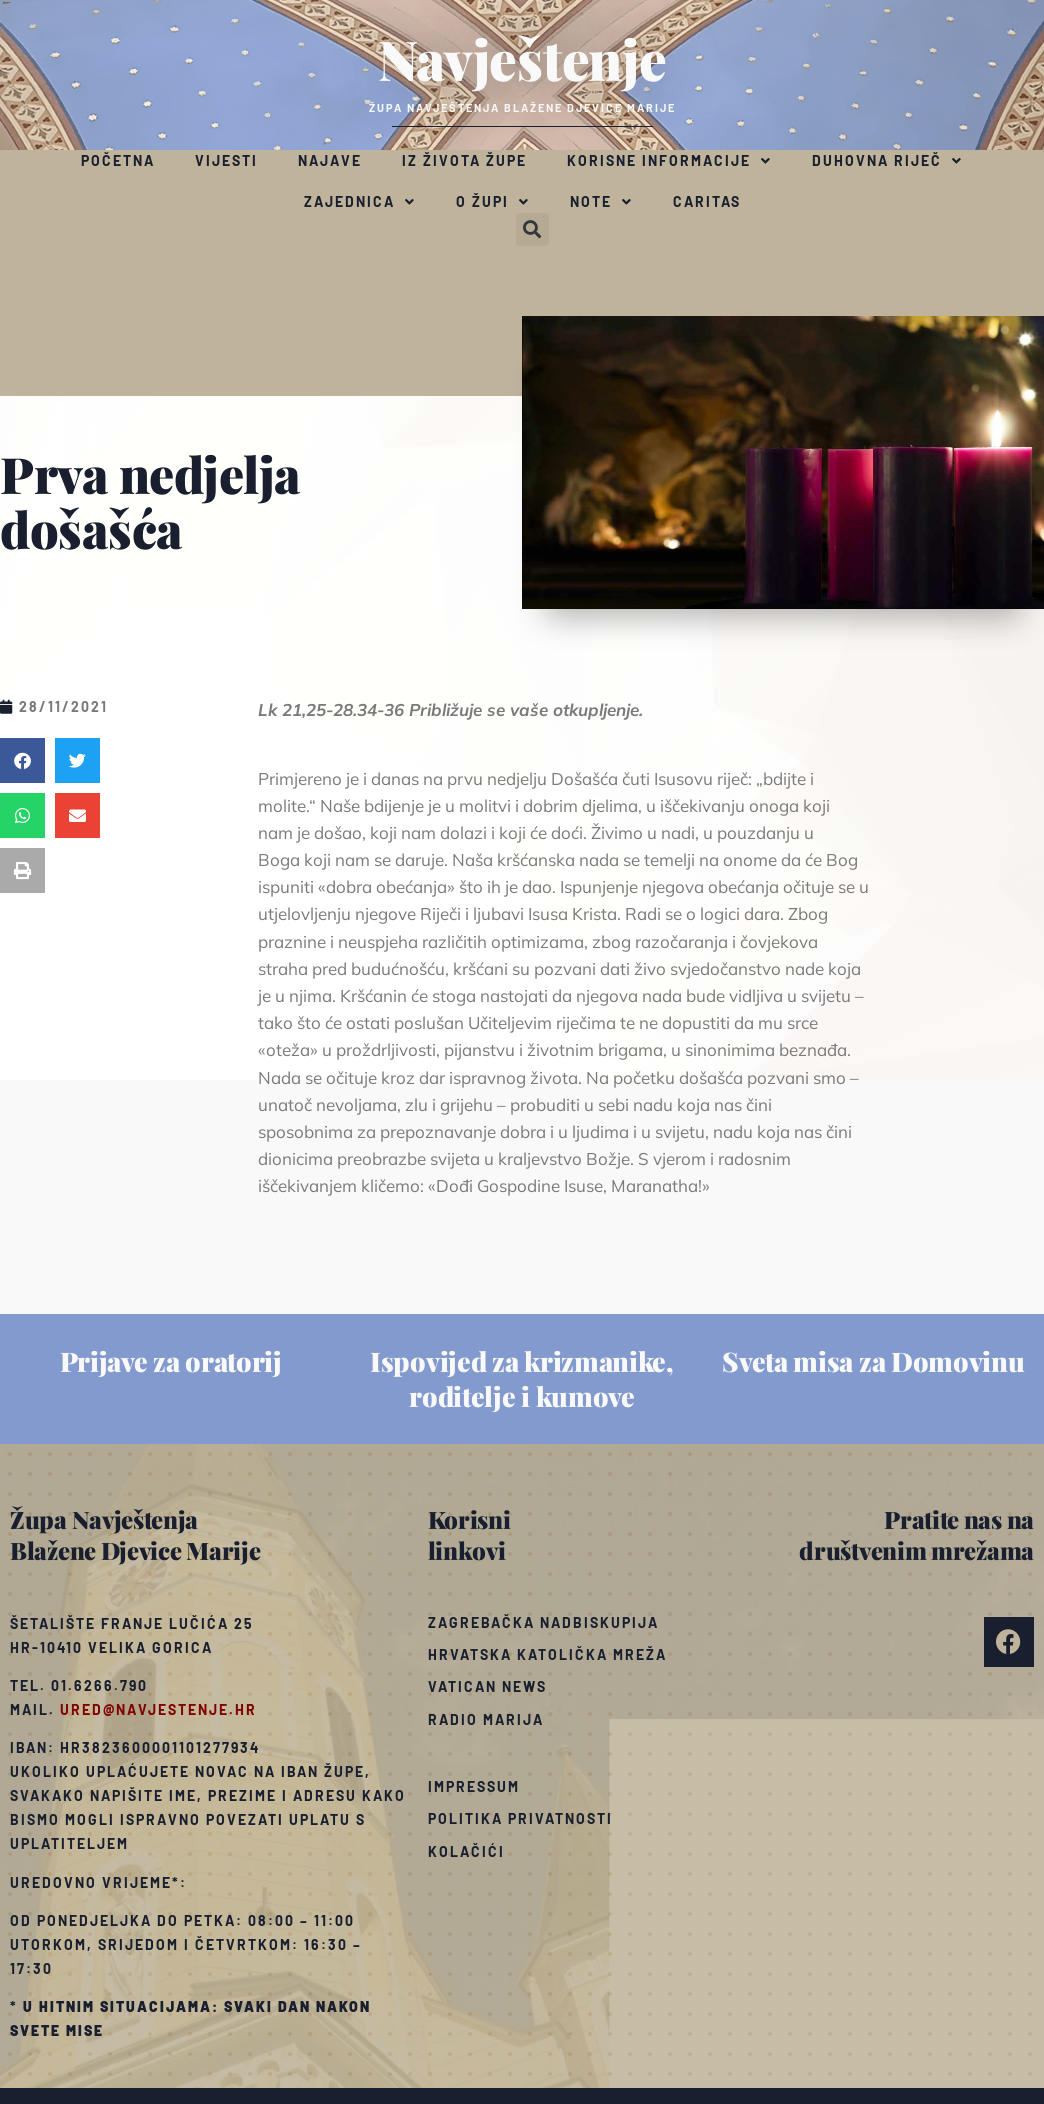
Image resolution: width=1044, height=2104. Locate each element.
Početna (118, 160)
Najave (330, 160)
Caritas (707, 201)
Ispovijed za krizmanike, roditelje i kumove (522, 1378)
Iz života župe (464, 160)
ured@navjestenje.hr (158, 1709)
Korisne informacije (669, 161)
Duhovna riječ (887, 161)
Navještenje (522, 58)
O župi (493, 202)
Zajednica (360, 202)
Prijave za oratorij (171, 1361)
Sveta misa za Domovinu (873, 1361)
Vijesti (226, 160)
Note (601, 202)
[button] (532, 229)
